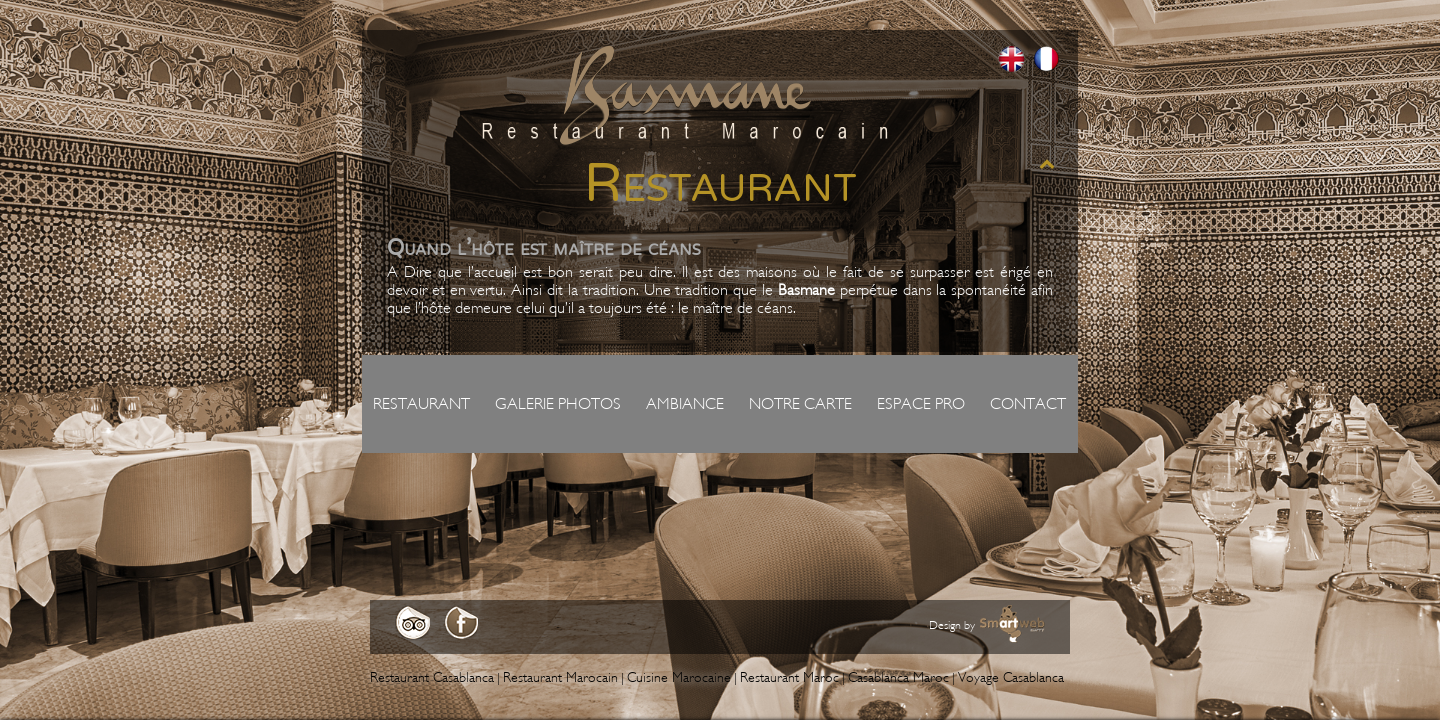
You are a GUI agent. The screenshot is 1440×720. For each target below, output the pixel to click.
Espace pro (921, 404)
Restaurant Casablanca (432, 677)
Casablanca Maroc (898, 677)
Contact (1028, 404)
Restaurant (421, 404)
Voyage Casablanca (1011, 677)
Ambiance (685, 404)
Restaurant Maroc (789, 677)
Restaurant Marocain (560, 677)
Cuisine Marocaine (679, 677)
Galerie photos (558, 404)
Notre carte (800, 404)
